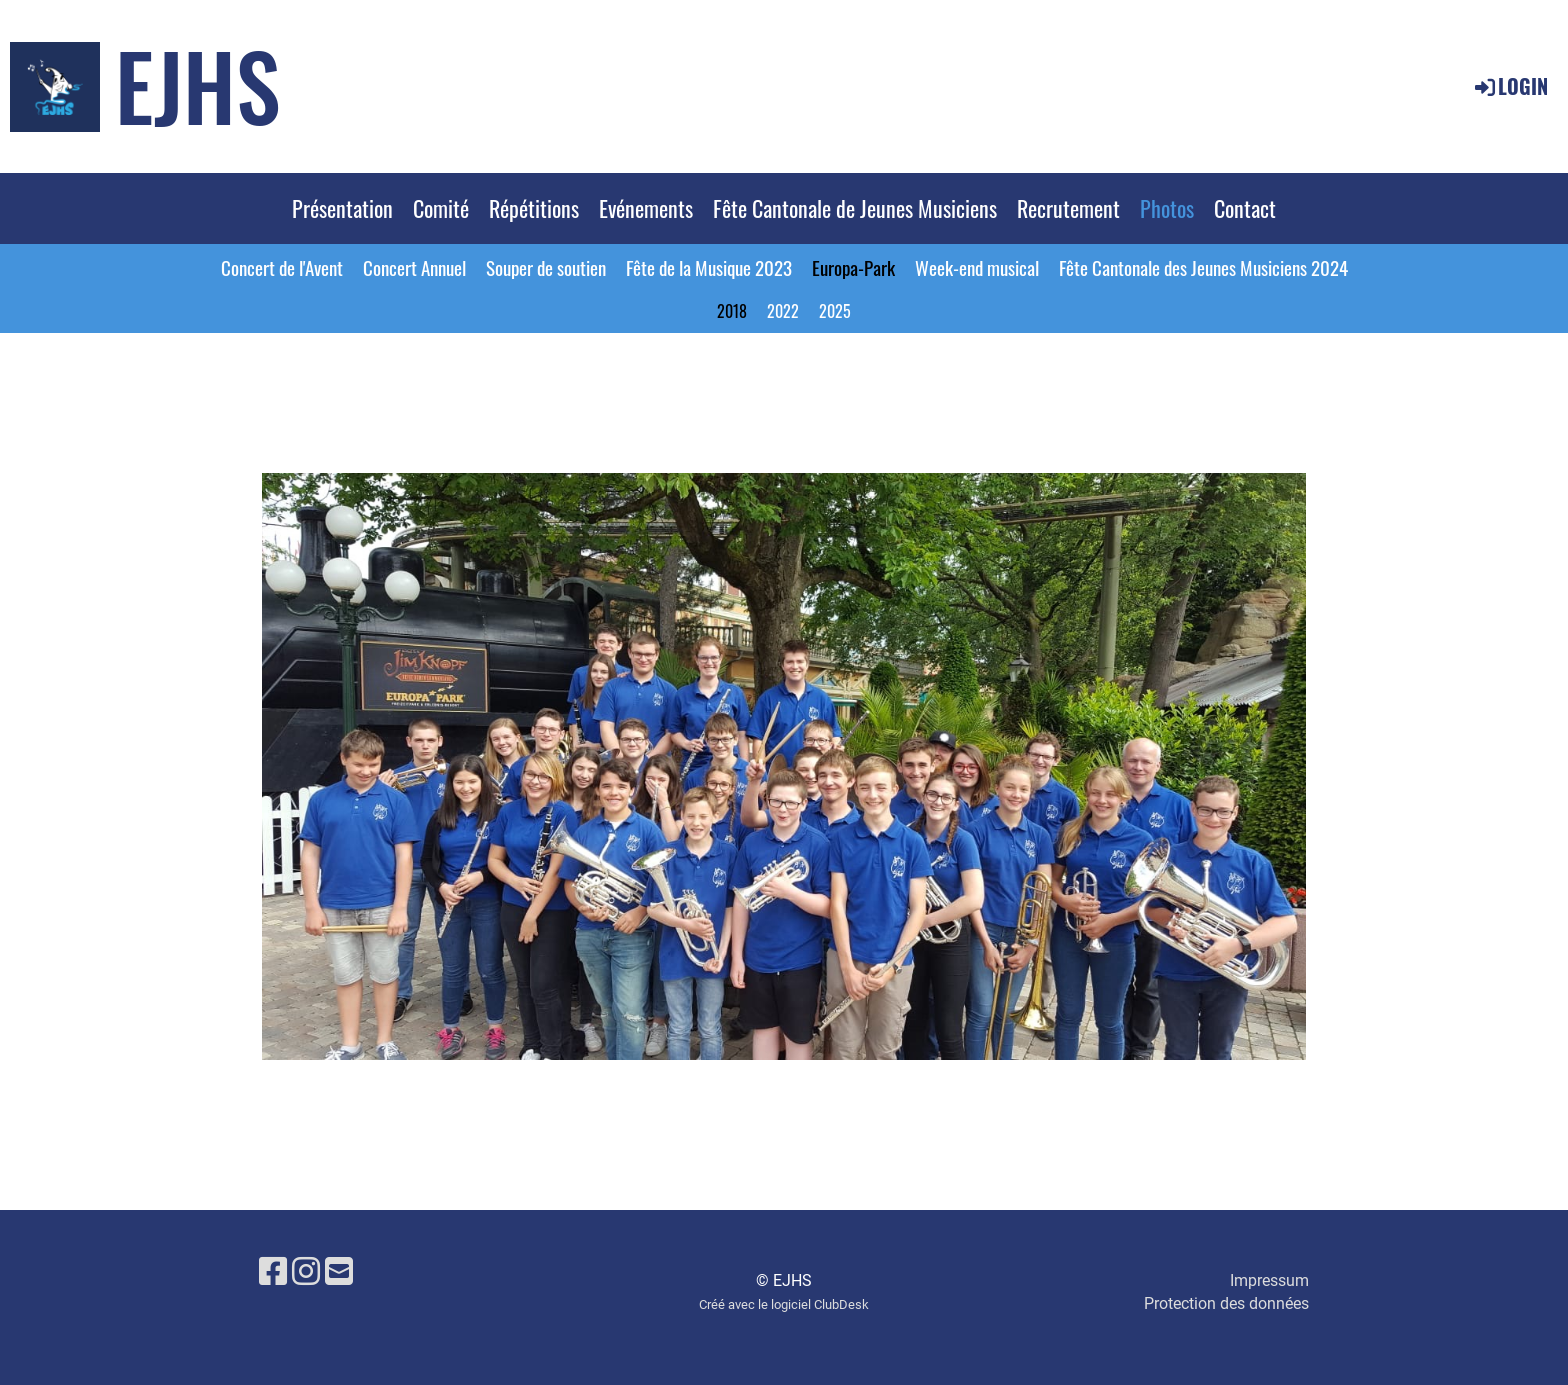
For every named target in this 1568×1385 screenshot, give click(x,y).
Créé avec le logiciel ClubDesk (784, 1304)
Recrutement (1068, 208)
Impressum (1269, 1280)
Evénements (646, 208)
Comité (441, 208)
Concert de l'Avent (282, 267)
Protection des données (1226, 1303)
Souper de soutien (546, 267)
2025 (835, 311)
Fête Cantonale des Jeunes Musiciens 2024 (1203, 267)
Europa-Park (853, 267)
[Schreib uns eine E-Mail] (339, 1272)
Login (1510, 86)
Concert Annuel (414, 267)
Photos (1167, 208)
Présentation (342, 208)
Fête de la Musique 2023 (709, 267)
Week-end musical (977, 267)
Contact (1245, 208)
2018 (732, 311)
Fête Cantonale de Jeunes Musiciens (855, 208)
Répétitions (534, 208)
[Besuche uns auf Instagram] (306, 1272)
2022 (783, 311)
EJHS (197, 85)
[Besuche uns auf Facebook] (273, 1272)
